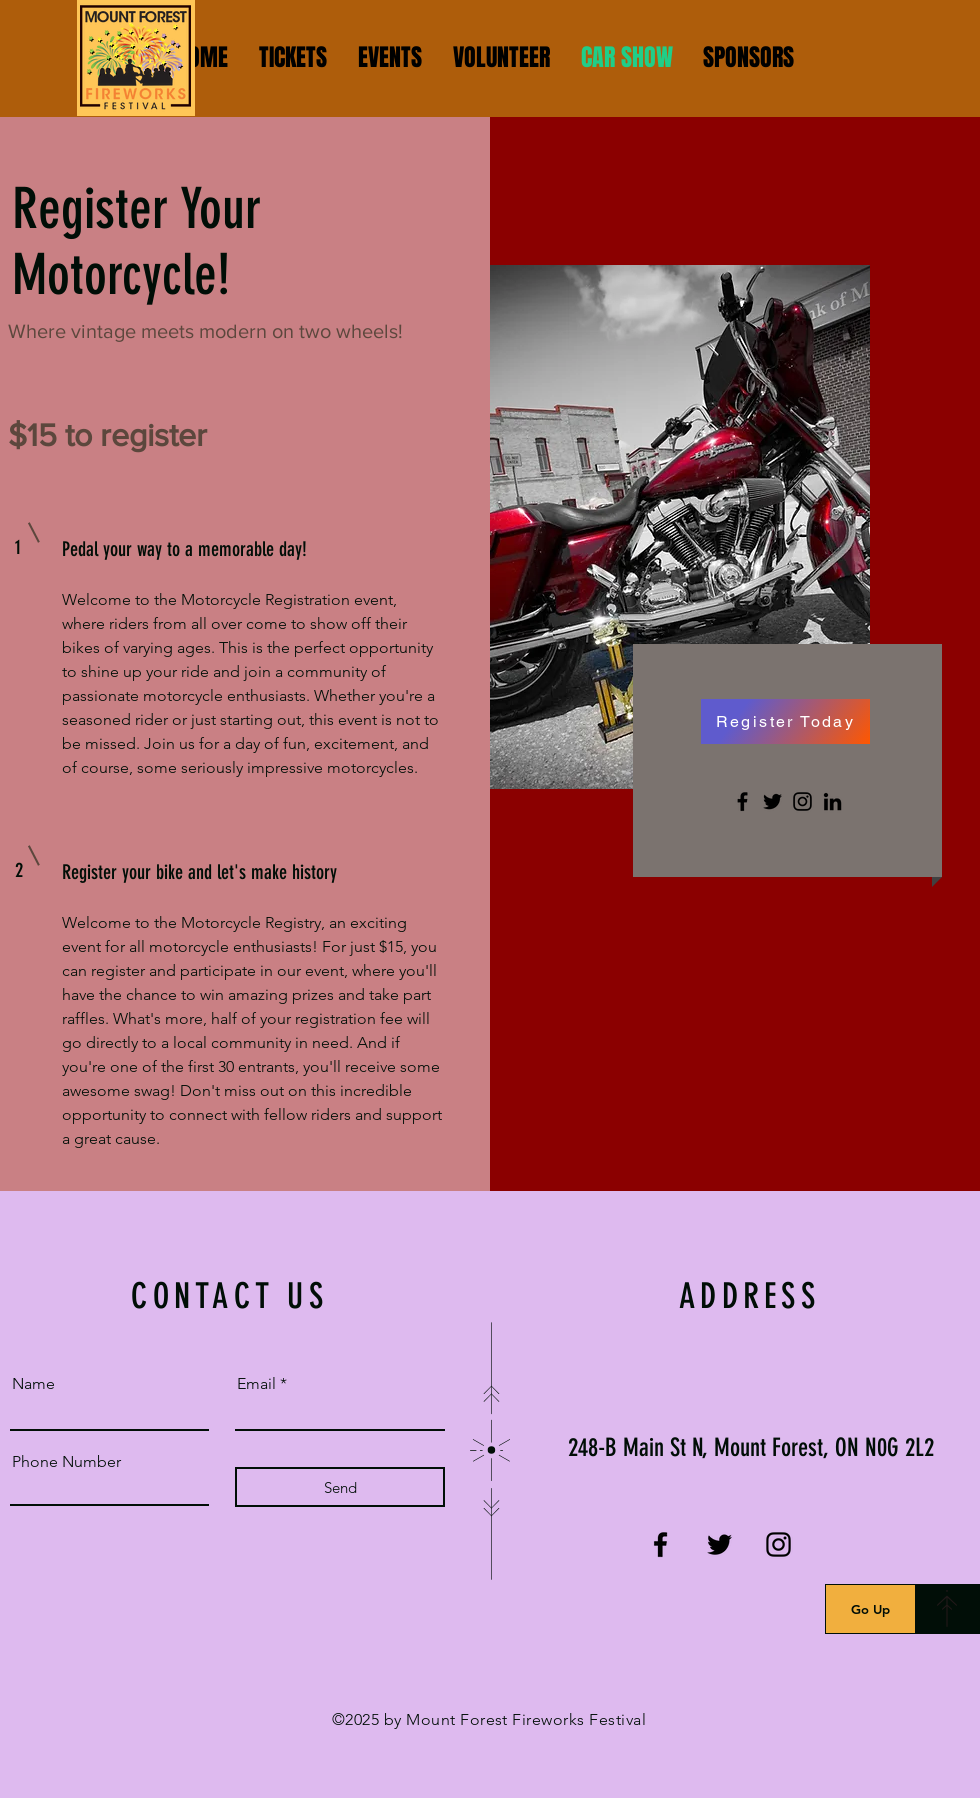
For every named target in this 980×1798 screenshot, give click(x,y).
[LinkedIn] (832, 801)
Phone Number (66, 1462)
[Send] (340, 1487)
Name (33, 1384)
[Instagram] (802, 801)
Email (256, 1384)
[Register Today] (785, 721)
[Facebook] (742, 801)
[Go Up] (870, 1609)
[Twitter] (772, 801)
